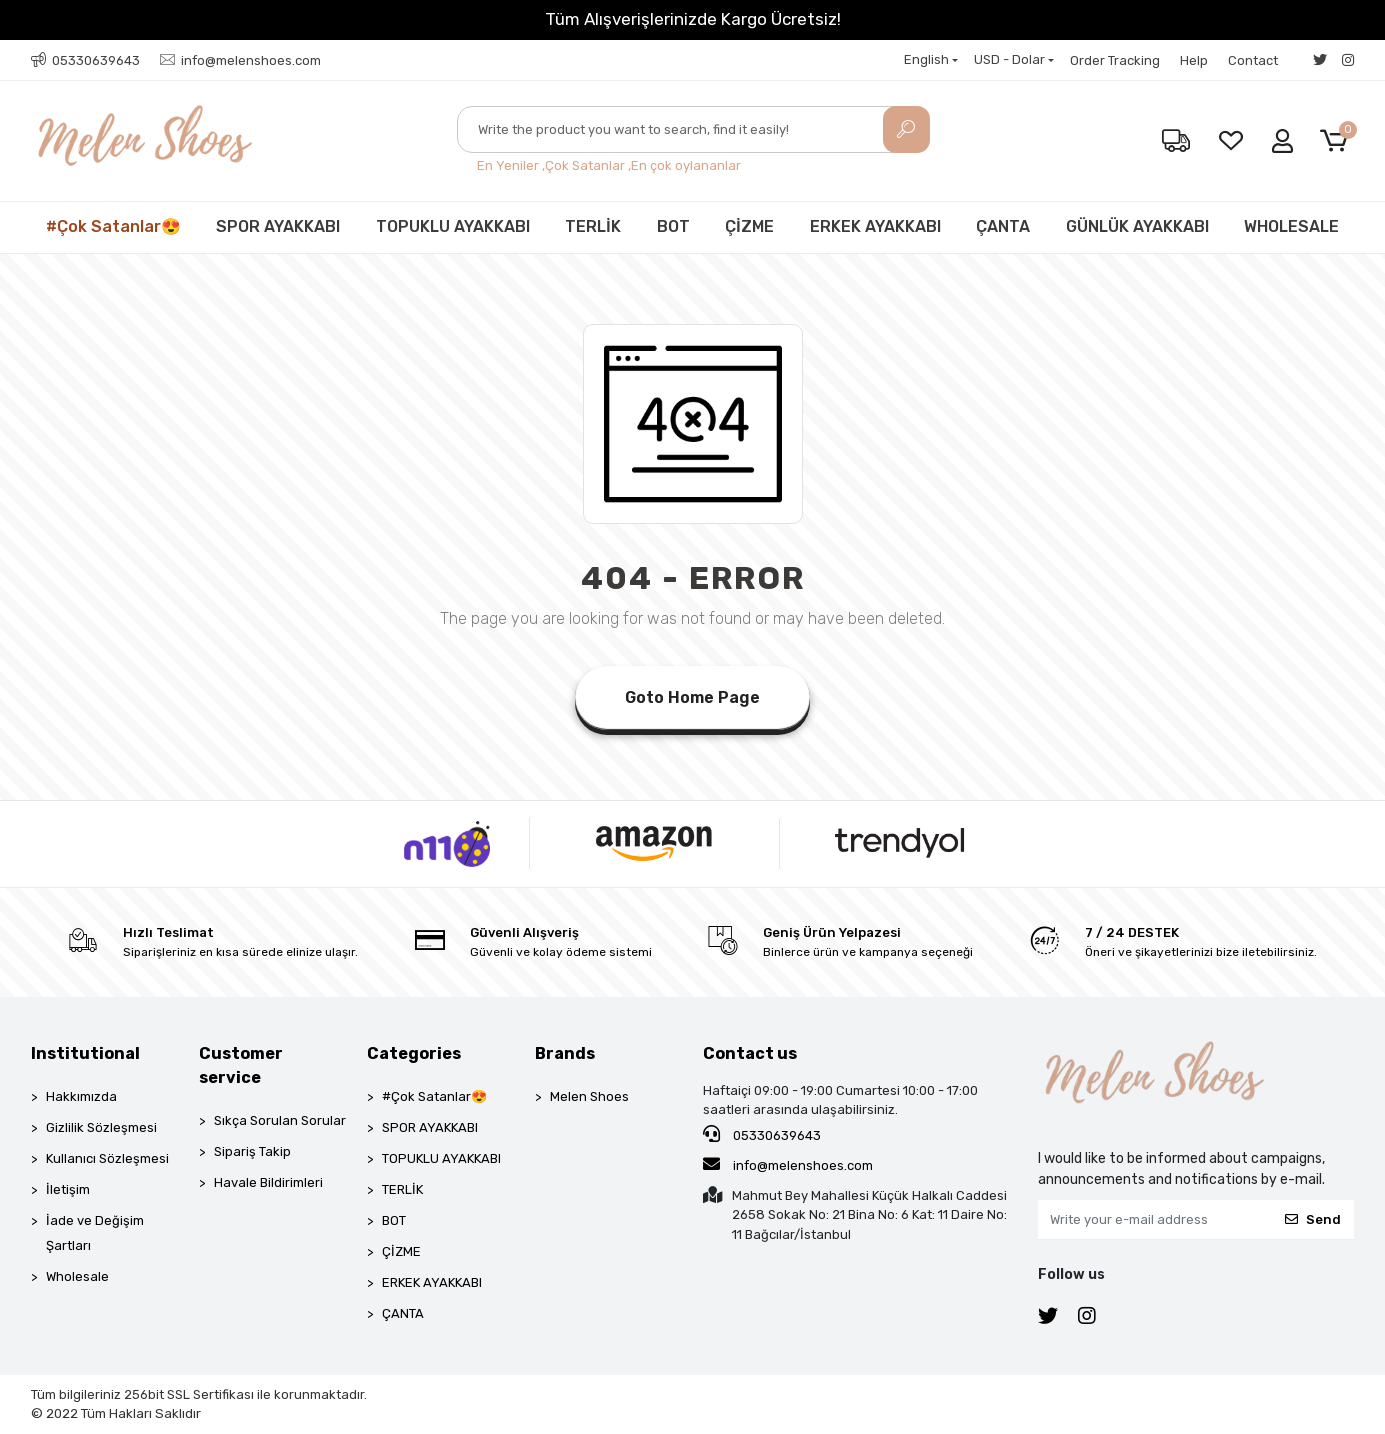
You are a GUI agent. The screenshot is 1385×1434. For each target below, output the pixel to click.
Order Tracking (1115, 60)
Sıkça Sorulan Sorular (280, 1120)
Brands (565, 1053)
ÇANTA (1003, 226)
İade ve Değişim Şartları (95, 1233)
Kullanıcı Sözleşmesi (107, 1158)
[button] (1337, 141)
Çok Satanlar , (588, 165)
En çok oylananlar (686, 165)
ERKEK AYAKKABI (875, 226)
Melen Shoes (589, 1096)
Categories (414, 1053)
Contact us (750, 1053)
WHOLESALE (1291, 226)
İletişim (68, 1189)
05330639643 (762, 1134)
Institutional (85, 1053)
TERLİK (593, 226)
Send (1313, 1219)
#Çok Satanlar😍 (113, 226)
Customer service (241, 1065)
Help (1194, 60)
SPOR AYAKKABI (278, 226)
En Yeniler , (511, 165)
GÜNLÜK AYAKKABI (1137, 226)
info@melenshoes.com (788, 1164)
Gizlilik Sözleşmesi (101, 1127)
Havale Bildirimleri (268, 1182)
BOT (673, 226)
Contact (1253, 60)
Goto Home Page (692, 697)
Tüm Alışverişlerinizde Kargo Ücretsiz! (693, 19)
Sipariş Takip (252, 1151)
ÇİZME (749, 226)
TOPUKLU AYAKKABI (453, 226)
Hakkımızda (81, 1096)
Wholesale (77, 1276)
